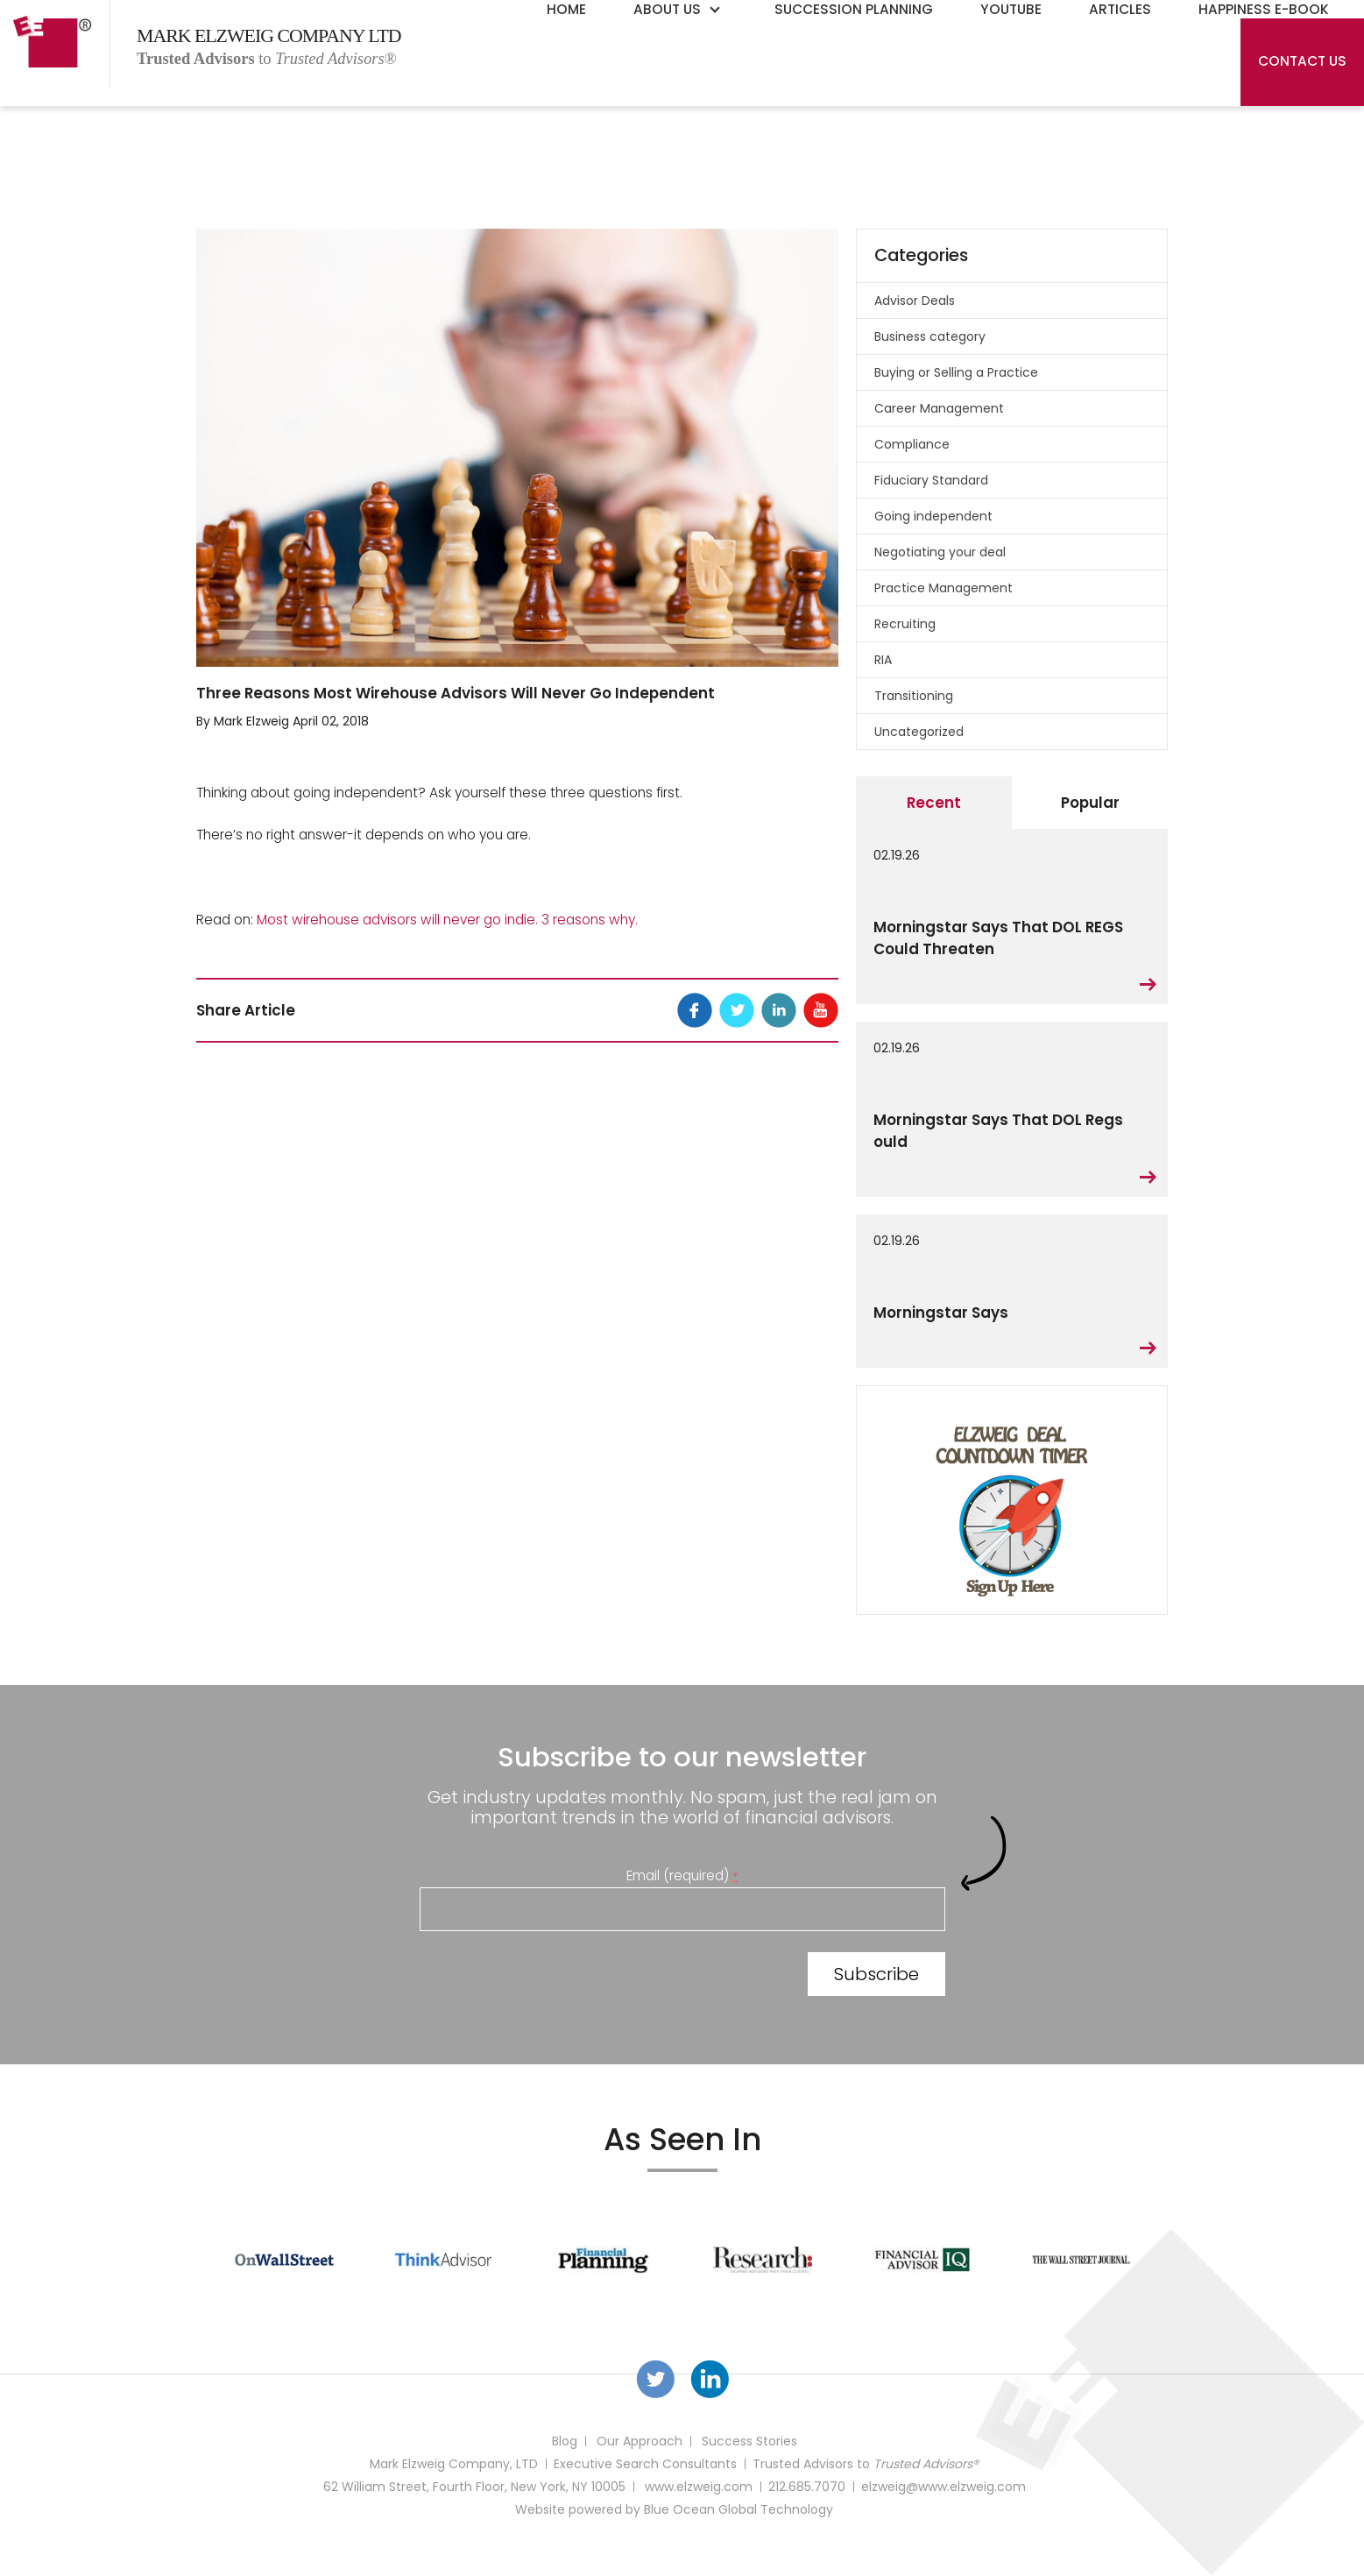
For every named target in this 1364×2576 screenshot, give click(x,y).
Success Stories (749, 2441)
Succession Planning (853, 9)
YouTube (1011, 9)
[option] (284, 2259)
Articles (1120, 9)
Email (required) (682, 1875)
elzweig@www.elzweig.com (943, 2486)
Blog (564, 2441)
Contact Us (1302, 61)
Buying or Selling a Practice (956, 372)
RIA (883, 660)
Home (566, 9)
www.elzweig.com (699, 2486)
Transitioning (913, 695)
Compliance (912, 444)
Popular (1090, 802)
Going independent (933, 516)
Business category (930, 336)
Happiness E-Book (1263, 9)
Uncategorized (919, 731)
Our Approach (639, 2441)
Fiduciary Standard (931, 480)
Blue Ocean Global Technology (738, 2509)
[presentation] (553, 1977)
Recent (934, 802)
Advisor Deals (914, 300)
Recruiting (905, 624)
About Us (667, 9)
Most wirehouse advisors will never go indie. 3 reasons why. (447, 919)
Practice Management (943, 588)
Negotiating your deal (940, 552)
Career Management (939, 408)
